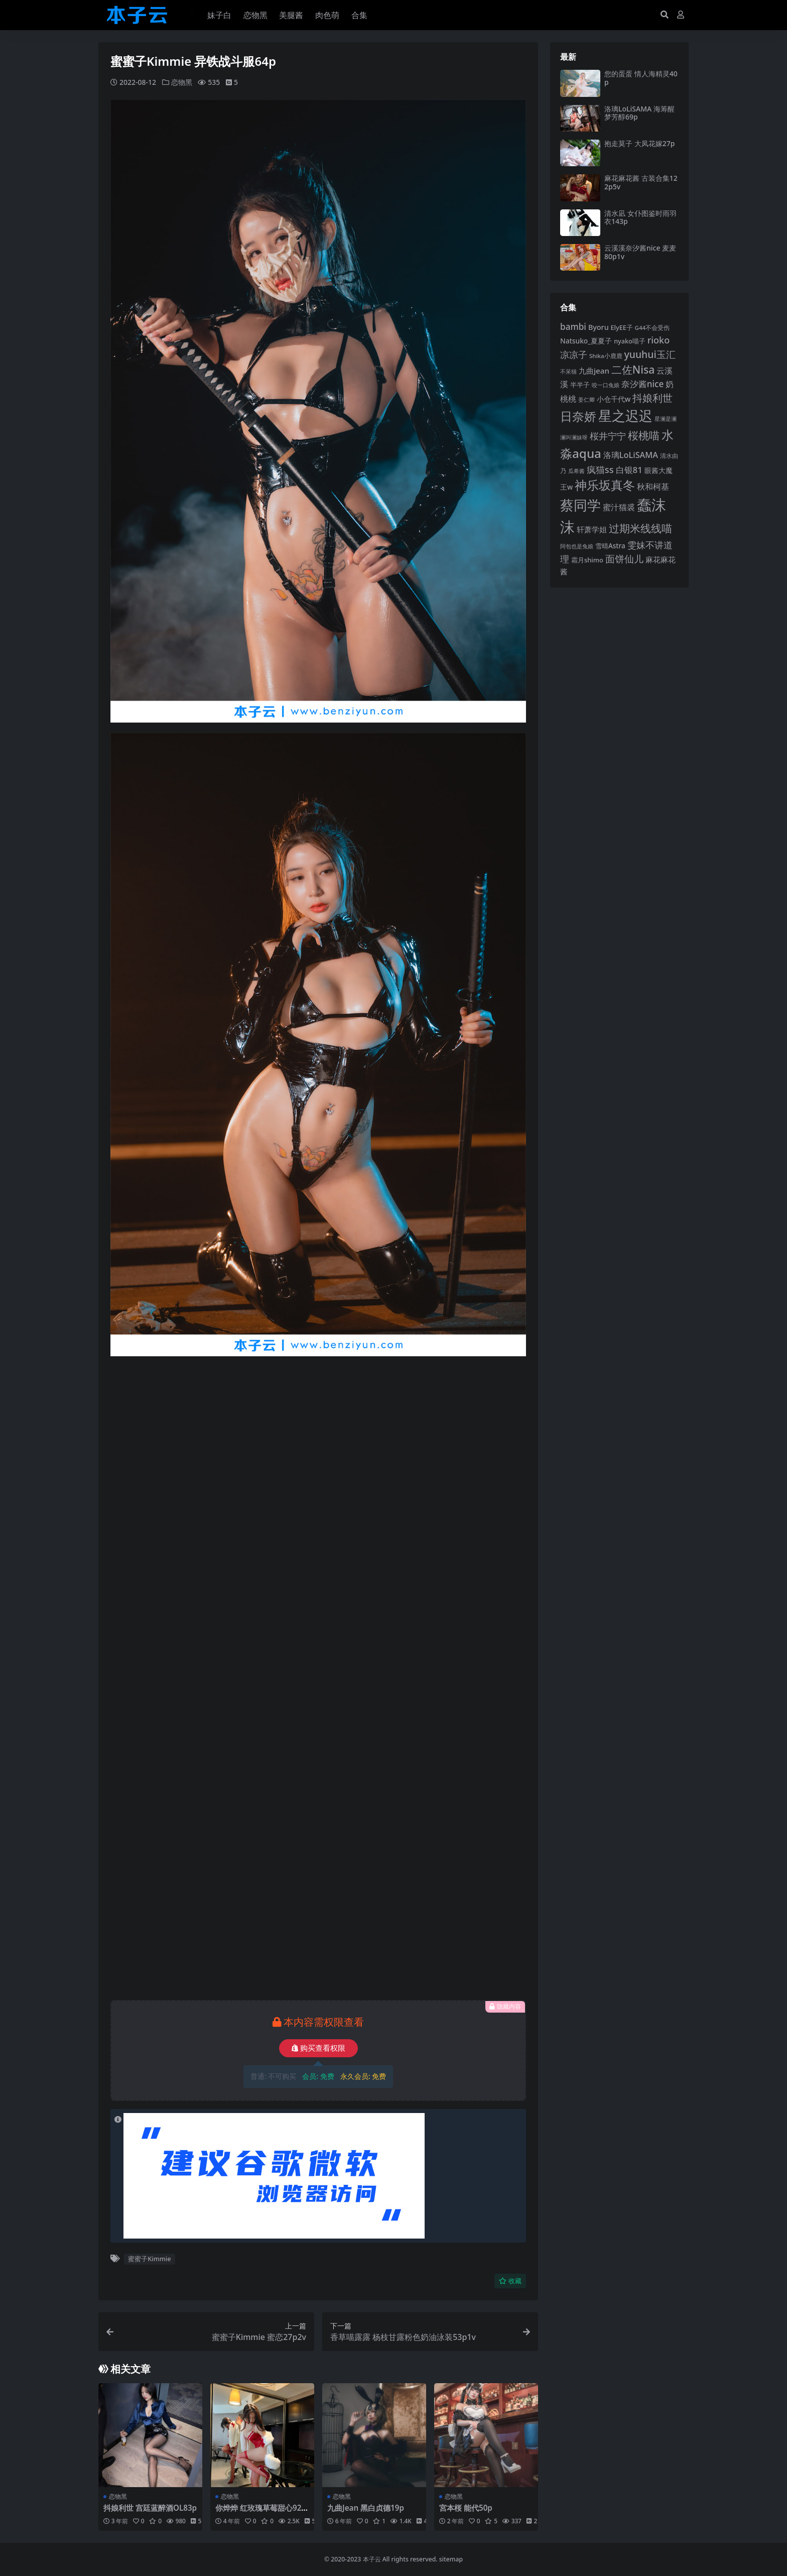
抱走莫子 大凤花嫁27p (639, 143)
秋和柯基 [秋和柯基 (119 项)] (653, 486)
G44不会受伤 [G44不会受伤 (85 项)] (652, 327)
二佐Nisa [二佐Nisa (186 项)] (632, 369)
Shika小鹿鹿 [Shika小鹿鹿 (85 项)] (605, 356)
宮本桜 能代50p (465, 2508)
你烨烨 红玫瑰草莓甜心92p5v (260, 2512)
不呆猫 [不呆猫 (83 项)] (568, 371)
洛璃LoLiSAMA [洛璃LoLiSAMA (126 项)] (630, 454)
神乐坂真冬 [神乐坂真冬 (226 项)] (605, 485)
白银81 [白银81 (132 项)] (629, 470)
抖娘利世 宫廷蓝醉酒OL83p (150, 2508)
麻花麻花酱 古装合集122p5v (641, 182)
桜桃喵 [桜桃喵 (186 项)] (644, 435)
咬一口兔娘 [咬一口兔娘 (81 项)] (605, 385)
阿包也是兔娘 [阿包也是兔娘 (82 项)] (576, 546)
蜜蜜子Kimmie (149, 2258)
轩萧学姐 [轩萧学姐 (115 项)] (592, 529)
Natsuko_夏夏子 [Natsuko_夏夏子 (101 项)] (586, 340)
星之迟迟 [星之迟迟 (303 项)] (625, 415)
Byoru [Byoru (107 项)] (598, 327)
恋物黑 (181, 82)
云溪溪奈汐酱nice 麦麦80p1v (640, 252)
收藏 (510, 2281)
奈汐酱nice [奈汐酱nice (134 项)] (642, 384)
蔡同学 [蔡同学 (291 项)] (580, 505)
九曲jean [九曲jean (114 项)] (594, 371)
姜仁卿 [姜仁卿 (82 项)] (586, 399)
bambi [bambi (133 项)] (573, 326)
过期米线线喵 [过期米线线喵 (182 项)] (640, 528)
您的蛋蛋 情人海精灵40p (641, 78)
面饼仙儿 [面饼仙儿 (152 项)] (624, 558)
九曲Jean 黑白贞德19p (365, 2508)
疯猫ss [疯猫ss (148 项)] (600, 469)
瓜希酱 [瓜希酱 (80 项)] (576, 471)
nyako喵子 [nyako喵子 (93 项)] (629, 340)
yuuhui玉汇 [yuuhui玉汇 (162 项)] (649, 354)
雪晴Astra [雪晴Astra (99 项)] (610, 545)
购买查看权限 (318, 2048)
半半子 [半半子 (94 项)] (580, 384)
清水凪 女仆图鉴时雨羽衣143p (640, 217)
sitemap (451, 2559)
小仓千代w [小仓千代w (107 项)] (614, 399)
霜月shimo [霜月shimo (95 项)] (587, 559)
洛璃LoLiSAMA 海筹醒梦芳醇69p (639, 113)
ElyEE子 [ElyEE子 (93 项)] (622, 327)
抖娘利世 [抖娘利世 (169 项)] (652, 398)
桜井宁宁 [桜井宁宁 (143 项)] (608, 436)
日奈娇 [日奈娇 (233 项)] (578, 416)
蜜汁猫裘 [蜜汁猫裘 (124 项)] (619, 507)
